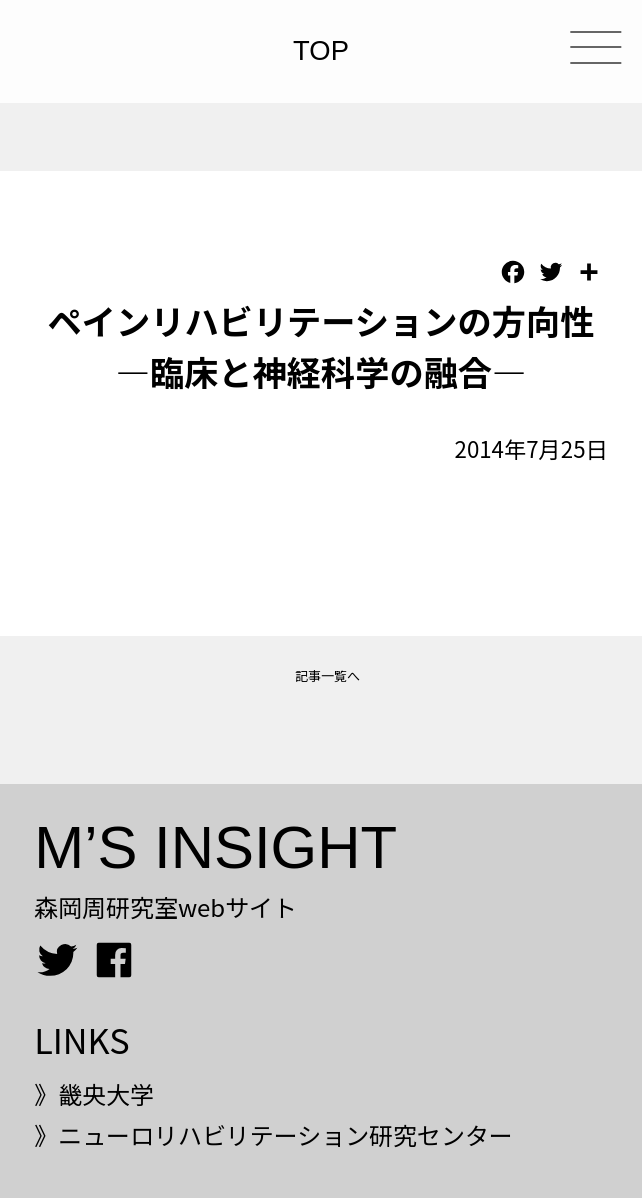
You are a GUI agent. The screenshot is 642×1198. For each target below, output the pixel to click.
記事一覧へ (327, 675)
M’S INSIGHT (215, 847)
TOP (321, 51)
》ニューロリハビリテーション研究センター (273, 1134)
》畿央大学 (94, 1093)
